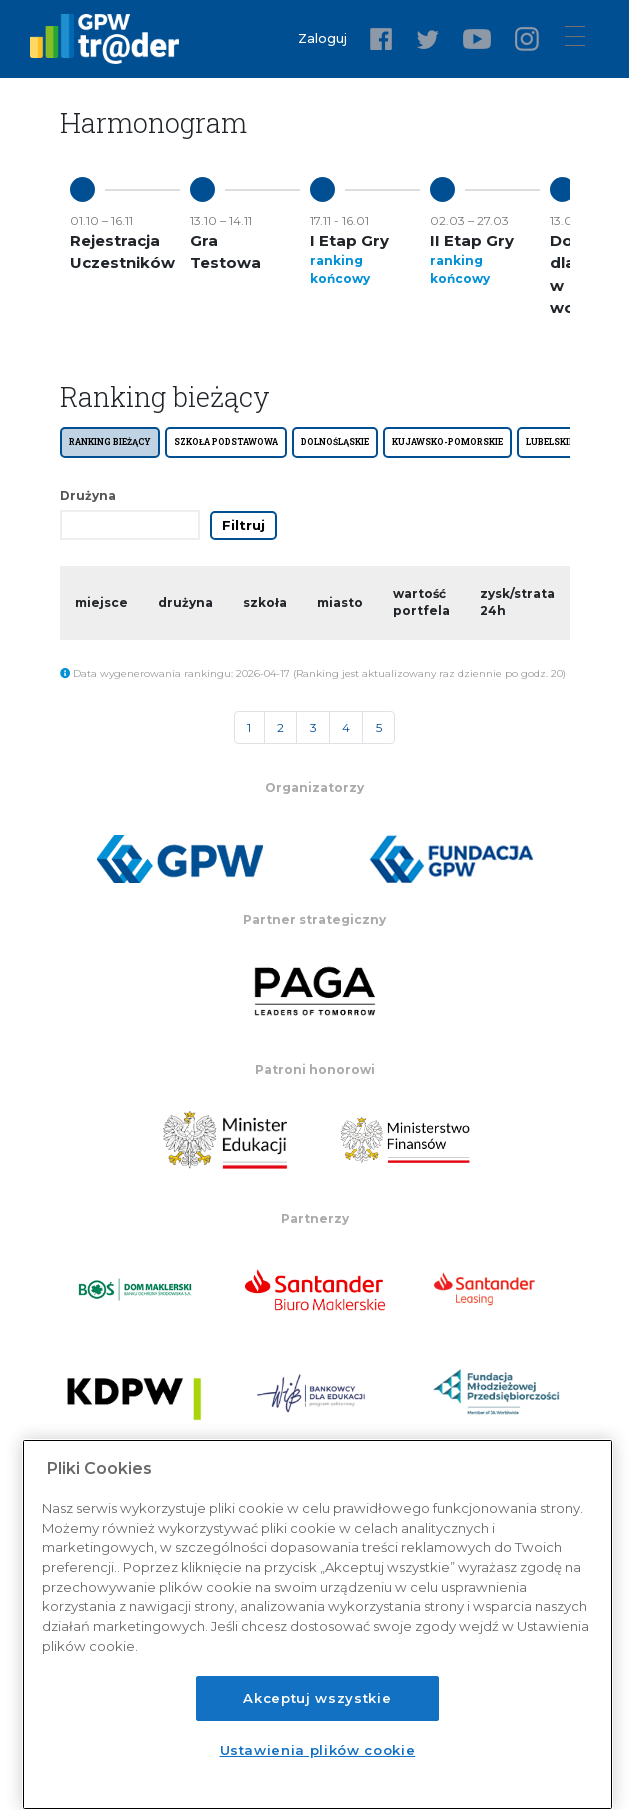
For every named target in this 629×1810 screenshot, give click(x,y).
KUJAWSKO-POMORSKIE (447, 441)
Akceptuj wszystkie (317, 1698)
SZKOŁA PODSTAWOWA (226, 441)
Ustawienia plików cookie (318, 1750)
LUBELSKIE (550, 441)
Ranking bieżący (110, 441)
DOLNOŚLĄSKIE (335, 441)
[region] (317, 1624)
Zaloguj (327, 39)
